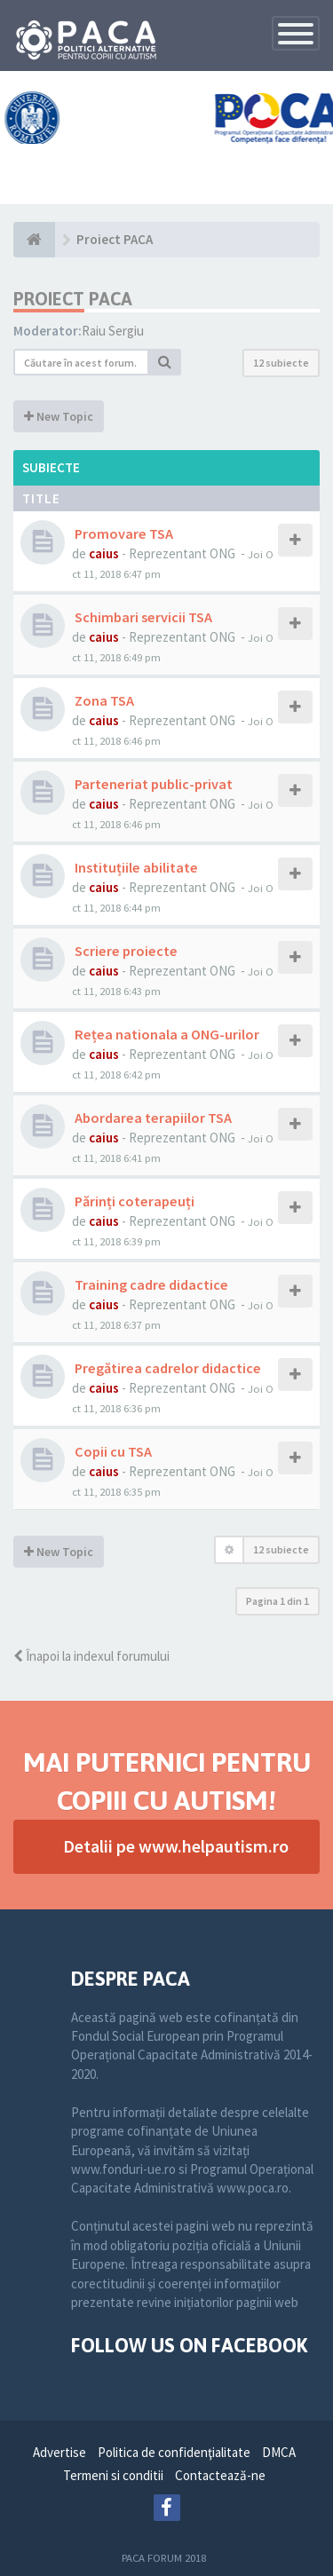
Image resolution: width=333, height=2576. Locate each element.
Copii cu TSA (112, 1451)
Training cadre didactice (150, 1284)
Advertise (59, 2452)
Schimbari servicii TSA (142, 617)
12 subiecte (281, 362)
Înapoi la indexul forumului (91, 1656)
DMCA (279, 2452)
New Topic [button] (58, 416)
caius (104, 553)
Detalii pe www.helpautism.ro (176, 1846)
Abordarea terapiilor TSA (152, 1117)
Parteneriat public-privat (152, 784)
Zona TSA (103, 700)
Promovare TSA (122, 533)
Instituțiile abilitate (135, 867)
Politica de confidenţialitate (174, 2452)
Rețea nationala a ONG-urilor (165, 1034)
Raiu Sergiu (113, 330)
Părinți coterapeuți (133, 1201)
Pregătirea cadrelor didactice (166, 1368)
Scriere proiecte (125, 951)
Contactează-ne (220, 2475)
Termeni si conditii (113, 2475)
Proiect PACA (72, 298)
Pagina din (277, 1601)
